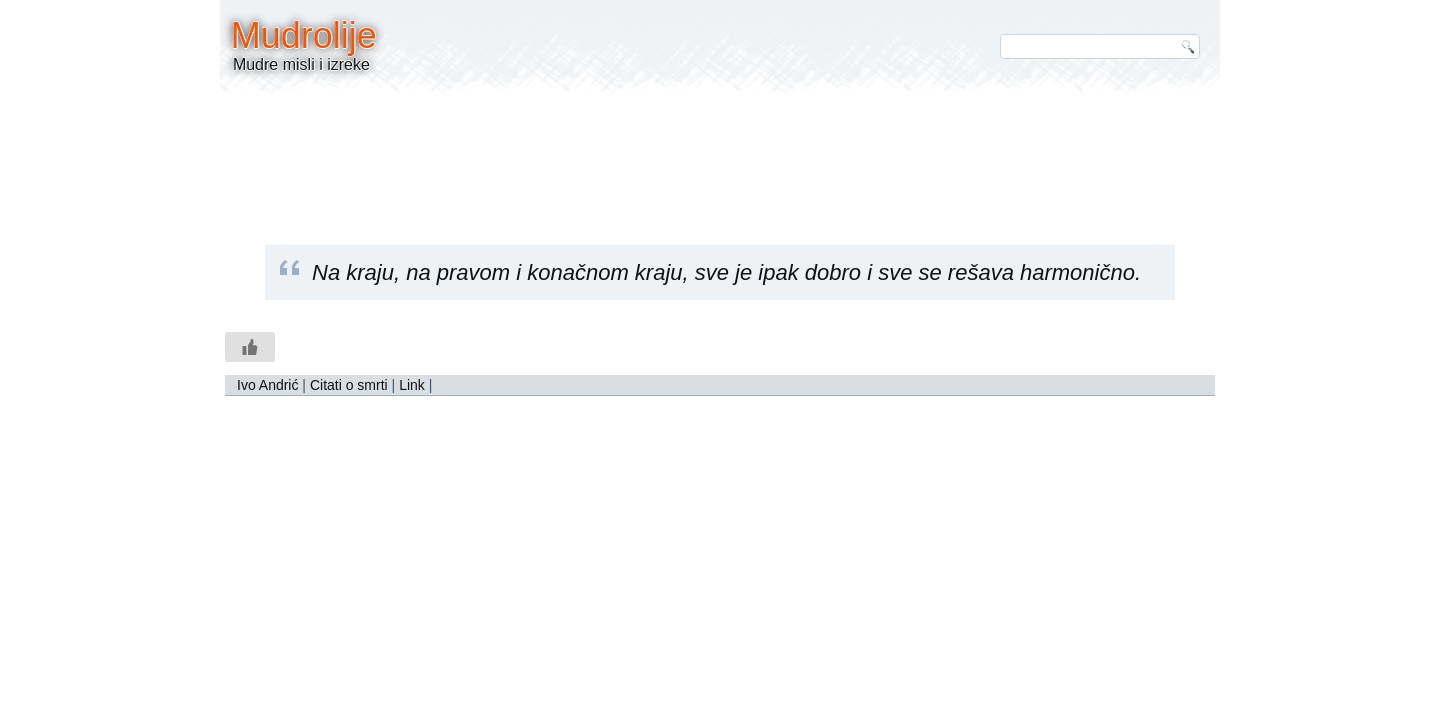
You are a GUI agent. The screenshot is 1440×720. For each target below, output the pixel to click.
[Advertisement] (720, 155)
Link (412, 385)
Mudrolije (304, 35)
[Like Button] (250, 347)
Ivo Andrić (267, 385)
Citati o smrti (349, 385)
